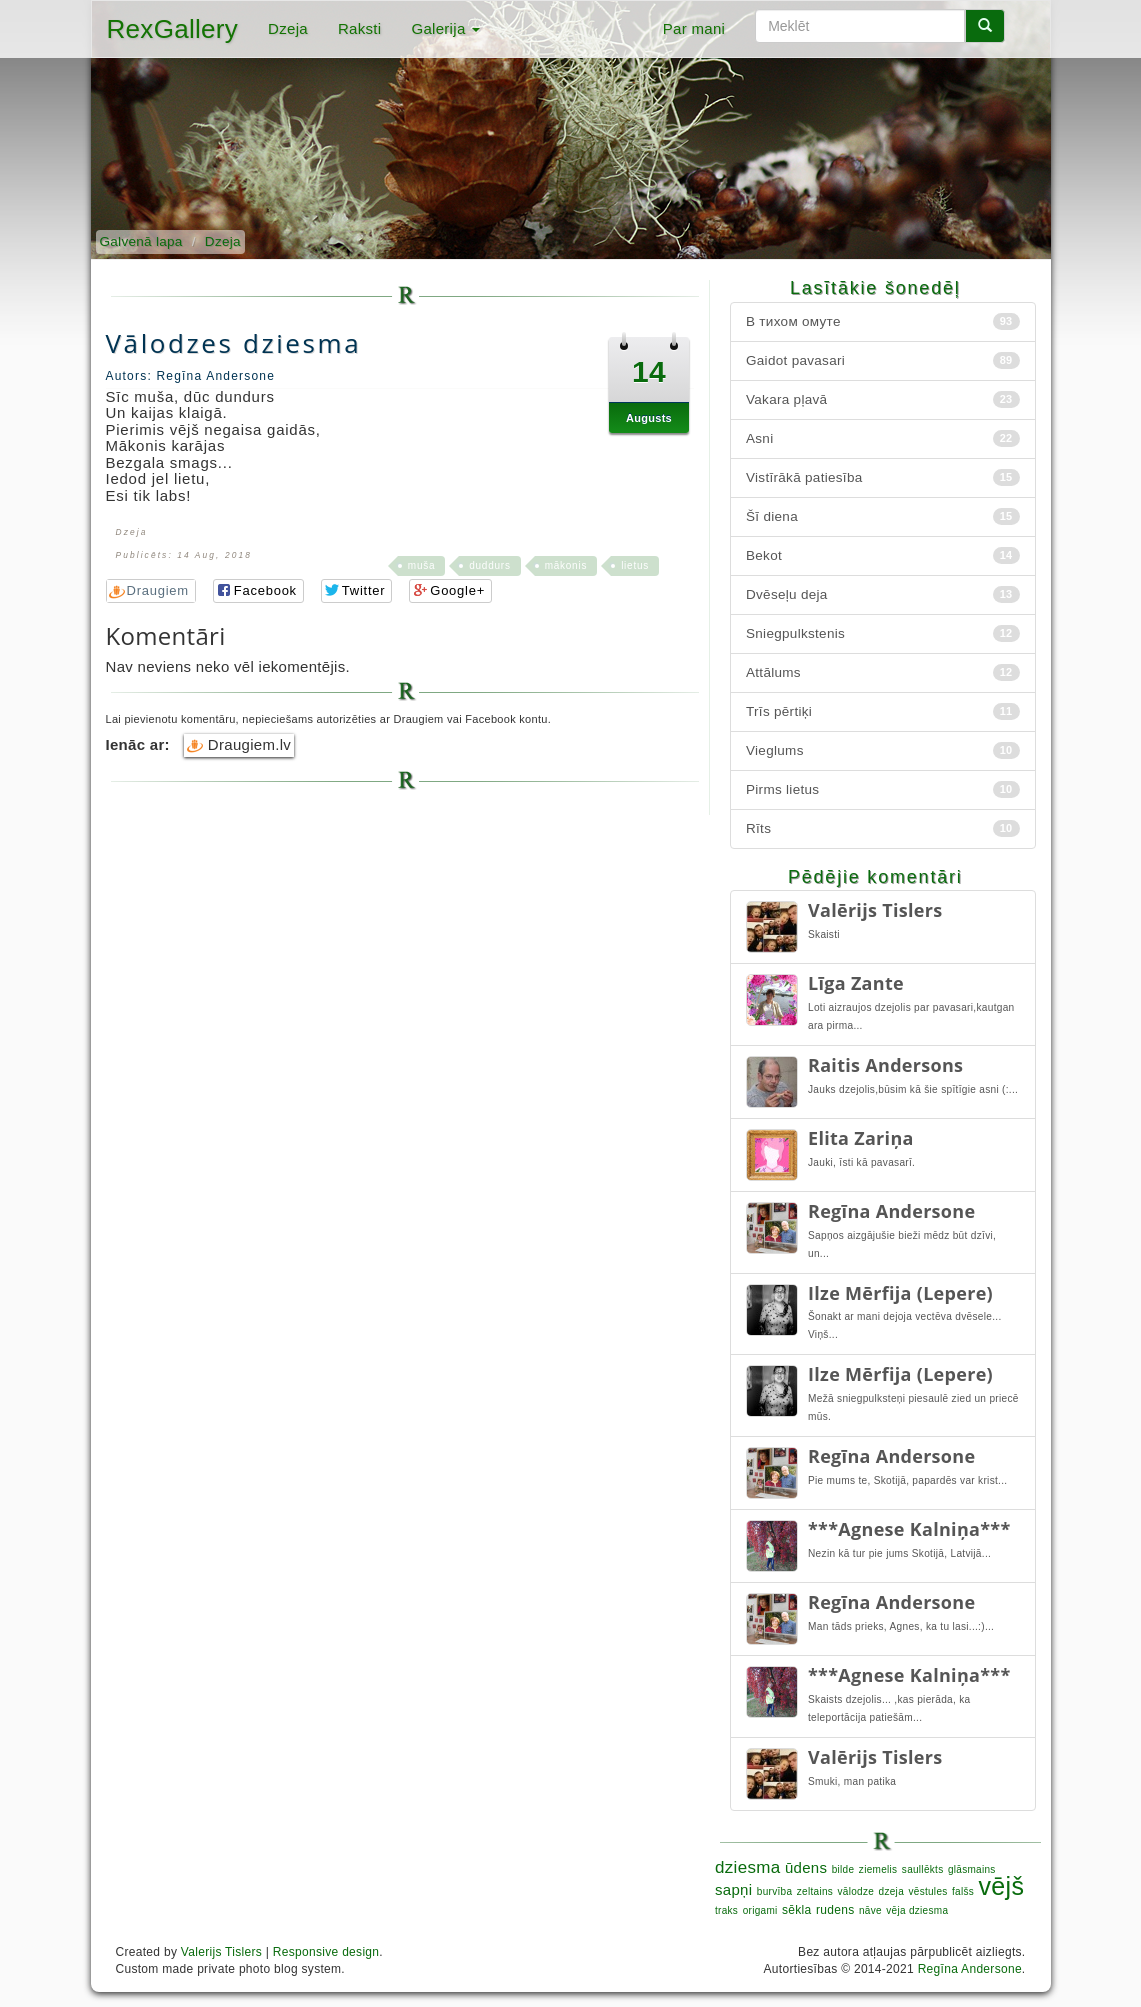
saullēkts (923, 1869)
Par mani (694, 28)
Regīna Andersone (970, 1969)
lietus (635, 565)
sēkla (797, 1910)
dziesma (747, 1867)
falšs (963, 1891)
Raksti (359, 28)
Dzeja (288, 28)
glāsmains (972, 1869)
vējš (1002, 1886)
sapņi (733, 1889)
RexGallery (173, 29)
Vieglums (883, 750)
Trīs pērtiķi (883, 711)
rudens (835, 1910)
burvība (774, 1891)
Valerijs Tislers (221, 1952)
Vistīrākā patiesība (883, 477)
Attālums (883, 672)
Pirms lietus (883, 789)
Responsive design (326, 1952)
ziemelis (878, 1869)
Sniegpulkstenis (883, 633)
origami (760, 1910)
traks (726, 1910)
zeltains (815, 1891)
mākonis (566, 565)
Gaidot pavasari (883, 360)
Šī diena (883, 516)
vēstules (927, 1891)
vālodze (856, 1891)
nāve (870, 1910)
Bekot (883, 555)
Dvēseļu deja (883, 594)
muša (421, 565)
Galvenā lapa (141, 241)
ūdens (806, 1867)
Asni (883, 438)
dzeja (891, 1891)
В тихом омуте (883, 321)
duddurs (489, 565)
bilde (843, 1869)
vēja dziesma (917, 1910)
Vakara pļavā (883, 399)
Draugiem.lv (239, 745)
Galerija (445, 28)
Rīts (883, 828)
